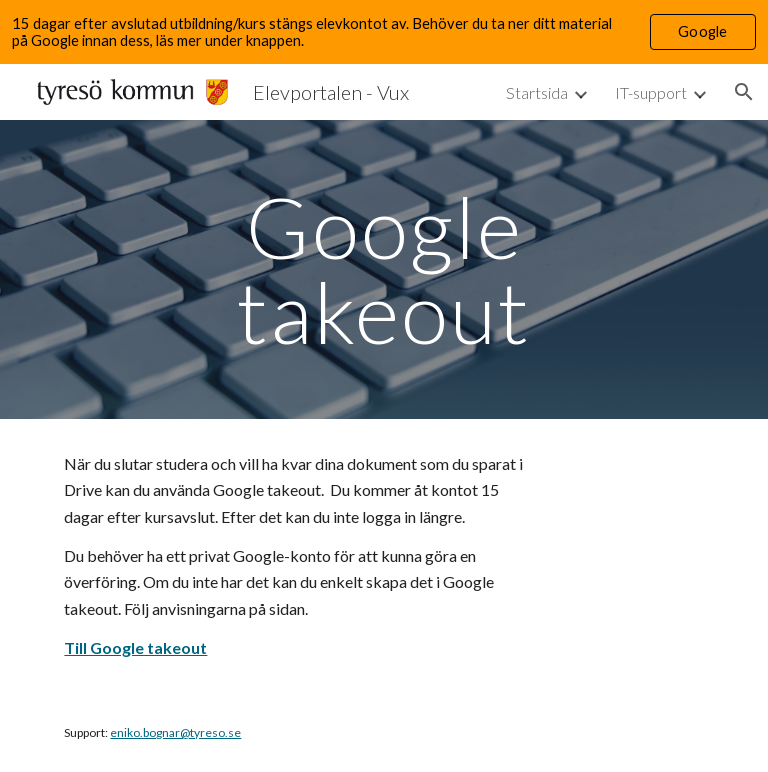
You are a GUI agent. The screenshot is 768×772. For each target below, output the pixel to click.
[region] (384, 32)
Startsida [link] (537, 92)
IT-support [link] (651, 92)
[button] (744, 92)
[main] (383, 269)
